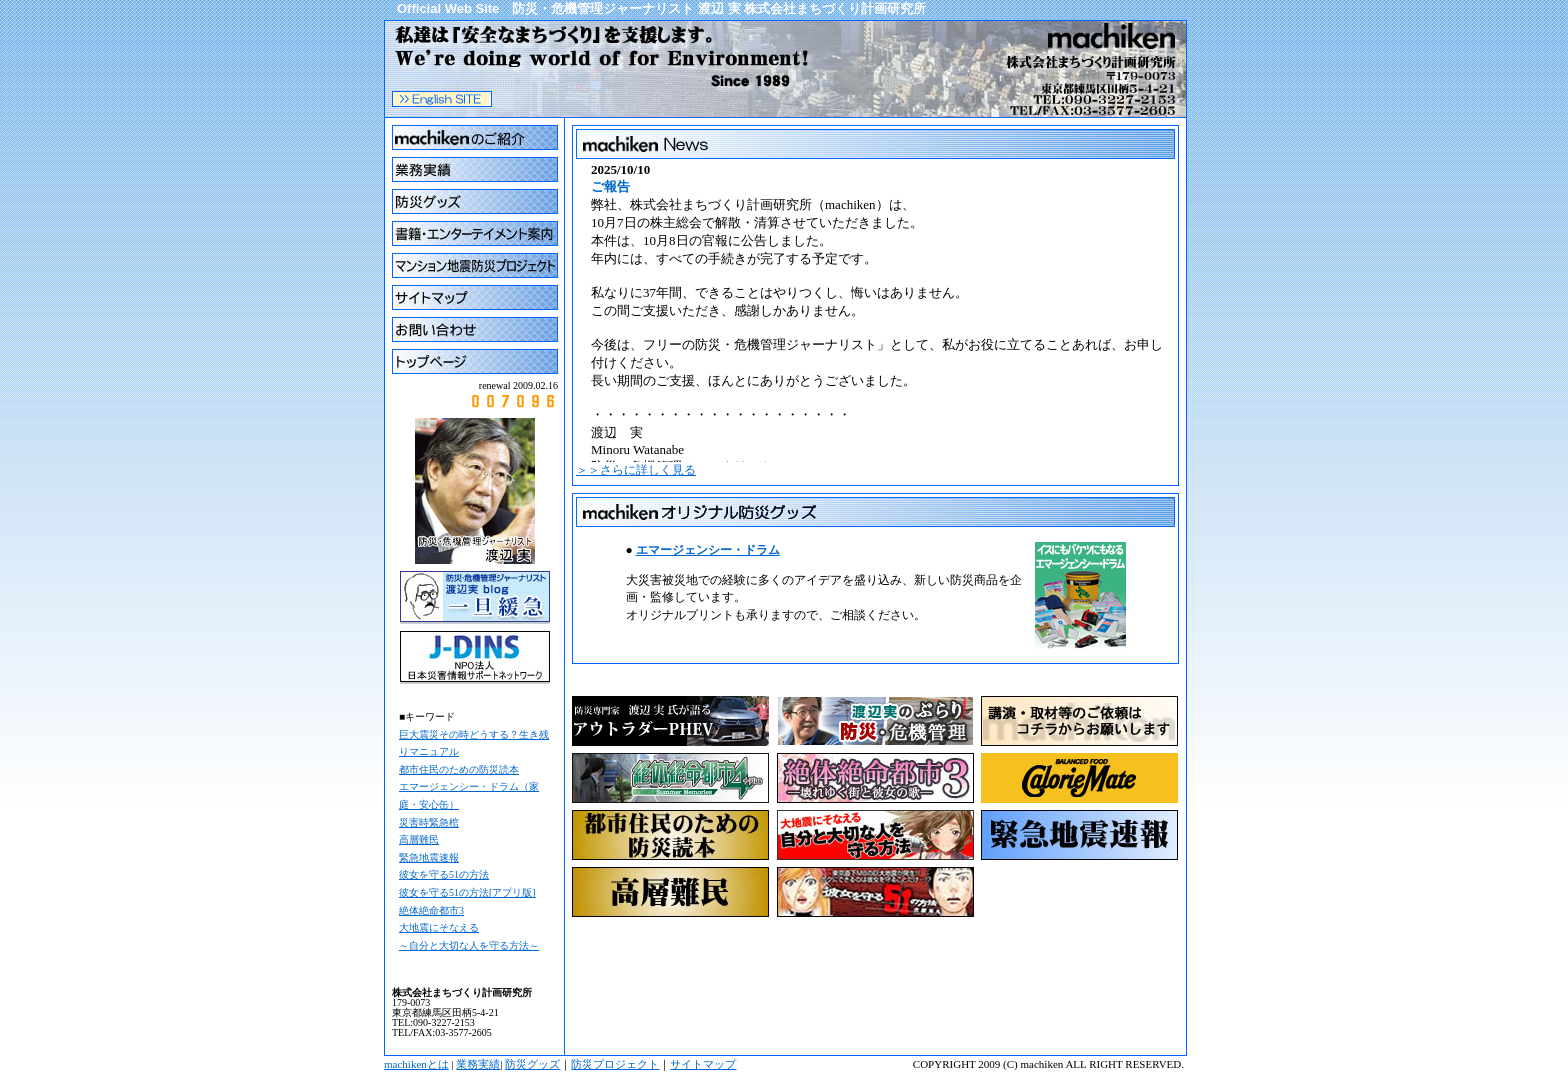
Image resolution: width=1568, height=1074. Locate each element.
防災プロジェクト (615, 1064)
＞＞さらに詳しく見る (636, 470)
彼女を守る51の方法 (444, 874)
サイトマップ (703, 1064)
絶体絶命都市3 (431, 910)
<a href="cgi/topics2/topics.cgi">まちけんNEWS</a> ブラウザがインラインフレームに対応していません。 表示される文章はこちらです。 (875, 312)
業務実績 (478, 1064)
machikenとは (416, 1064)
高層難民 (419, 839)
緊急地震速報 (429, 857)
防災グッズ (532, 1064)
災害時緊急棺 (429, 822)
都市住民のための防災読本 (459, 769)
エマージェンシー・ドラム (708, 550)
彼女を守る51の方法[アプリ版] (467, 892)
